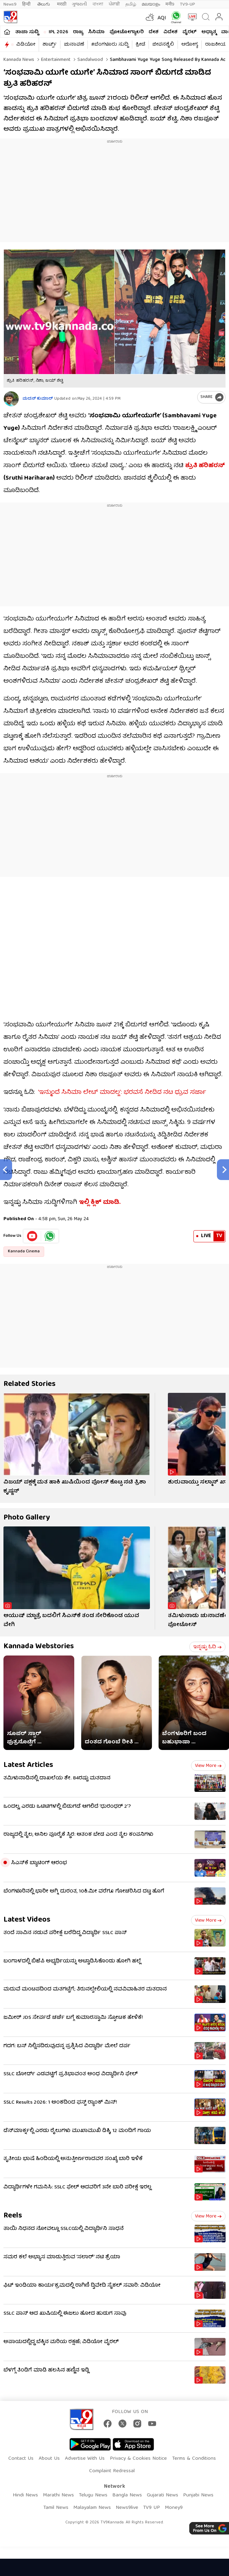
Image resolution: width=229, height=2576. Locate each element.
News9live (127, 2507)
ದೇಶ (154, 32)
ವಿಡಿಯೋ (25, 44)
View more (208, 1766)
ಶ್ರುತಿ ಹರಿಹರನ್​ (205, 466)
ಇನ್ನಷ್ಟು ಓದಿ (207, 1647)
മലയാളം (151, 4)
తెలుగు (44, 4)
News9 (10, 4)
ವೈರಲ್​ (189, 32)
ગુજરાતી (79, 4)
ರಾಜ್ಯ (78, 32)
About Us (49, 2458)
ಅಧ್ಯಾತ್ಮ (208, 32)
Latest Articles (28, 1765)
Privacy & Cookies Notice (138, 2458)
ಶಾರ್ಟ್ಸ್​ (49, 44)
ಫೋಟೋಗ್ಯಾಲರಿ (126, 32)
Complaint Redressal (112, 2471)
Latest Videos (26, 1920)
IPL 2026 (58, 32)
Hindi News (25, 2495)
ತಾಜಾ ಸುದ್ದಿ (27, 32)
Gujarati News (162, 2495)
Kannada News (18, 60)
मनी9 (169, 4)
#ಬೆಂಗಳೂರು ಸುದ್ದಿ (109, 44)
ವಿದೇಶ (170, 32)
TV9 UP (151, 2507)
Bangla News (127, 2495)
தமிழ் (130, 4)
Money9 (174, 2507)
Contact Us (21, 2458)
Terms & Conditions (194, 2458)
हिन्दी (27, 4)
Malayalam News (92, 2507)
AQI (162, 18)
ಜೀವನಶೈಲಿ (163, 44)
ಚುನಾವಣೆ (74, 44)
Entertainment (55, 60)
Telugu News (93, 2495)
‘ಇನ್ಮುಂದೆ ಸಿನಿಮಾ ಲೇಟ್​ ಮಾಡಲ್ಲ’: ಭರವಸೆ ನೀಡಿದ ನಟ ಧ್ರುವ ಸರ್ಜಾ (122, 1092)
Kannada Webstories (38, 1646)
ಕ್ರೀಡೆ (140, 44)
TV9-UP (187, 4)
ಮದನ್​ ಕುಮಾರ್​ (37, 399)
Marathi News (58, 2495)
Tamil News (55, 2507)
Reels (12, 2216)
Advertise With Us (85, 2458)
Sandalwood (89, 60)
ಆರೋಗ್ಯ (189, 44)
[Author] (11, 399)
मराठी (61, 4)
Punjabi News (198, 2495)
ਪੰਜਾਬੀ (114, 4)
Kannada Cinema (24, 1251)
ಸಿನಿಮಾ (96, 32)
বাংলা (98, 4)
